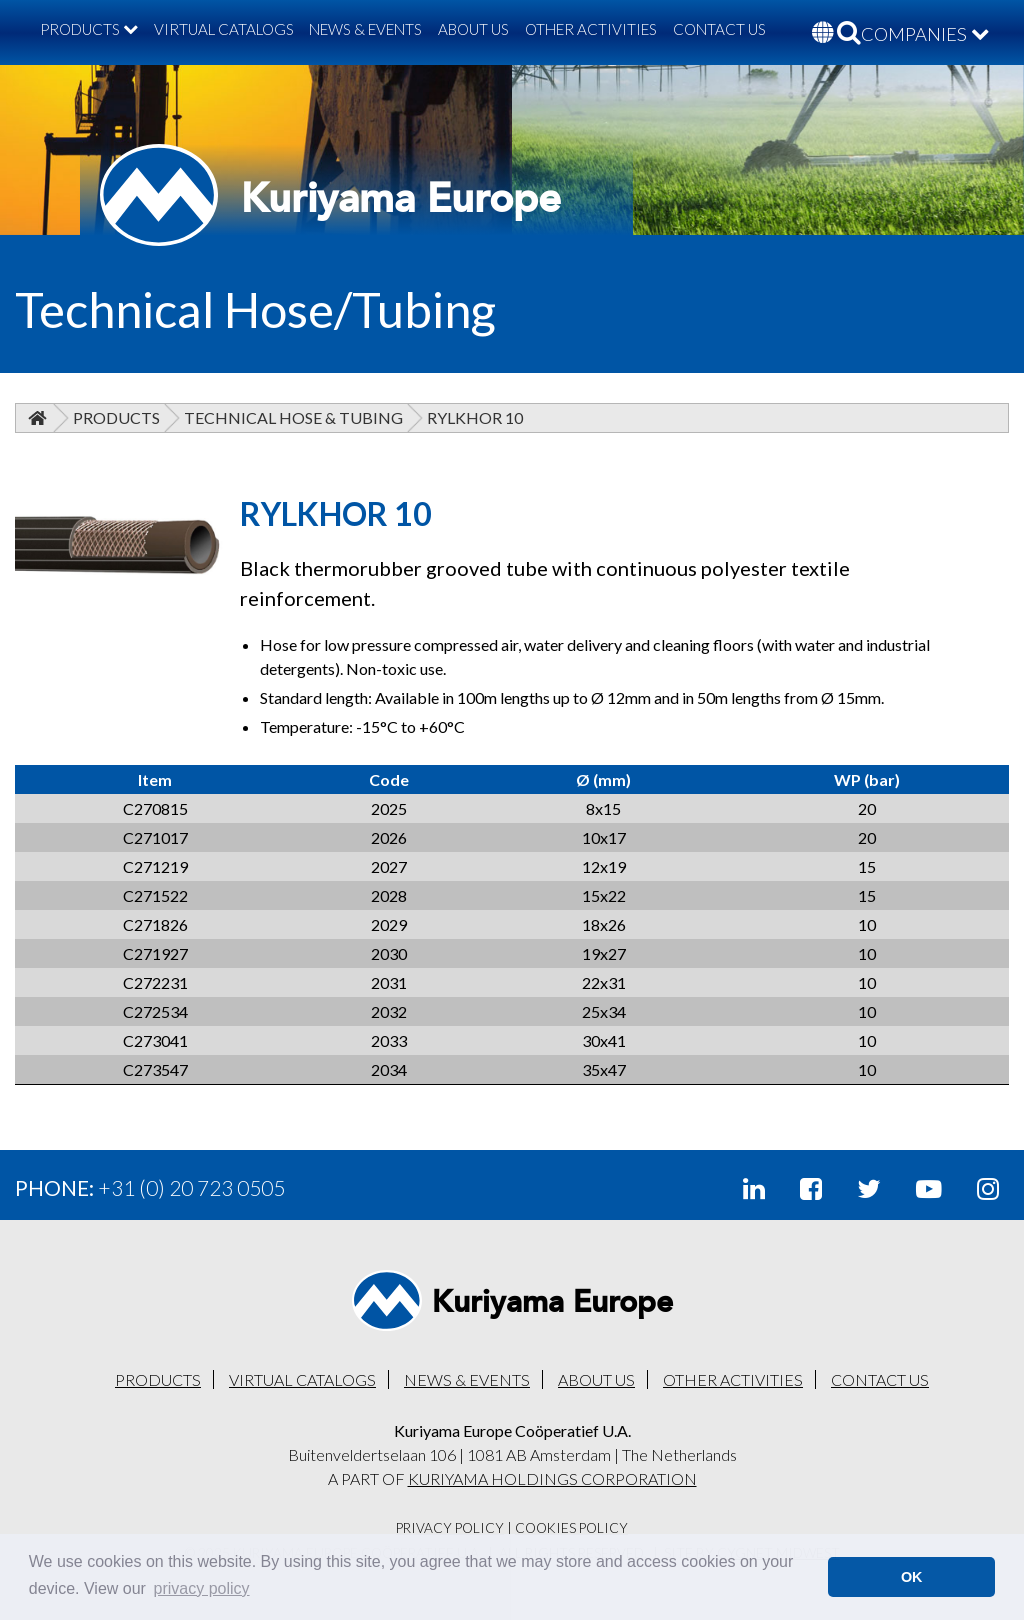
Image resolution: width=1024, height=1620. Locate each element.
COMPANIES (925, 34)
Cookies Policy (571, 1528)
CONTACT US (719, 29)
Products (116, 417)
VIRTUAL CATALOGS (224, 29)
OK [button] (912, 1577)
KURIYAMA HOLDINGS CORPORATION (552, 1478)
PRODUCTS (89, 29)
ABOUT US (473, 29)
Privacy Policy (450, 1528)
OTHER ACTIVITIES (591, 29)
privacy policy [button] (202, 1588)
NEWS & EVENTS (365, 29)
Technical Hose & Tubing (293, 417)
